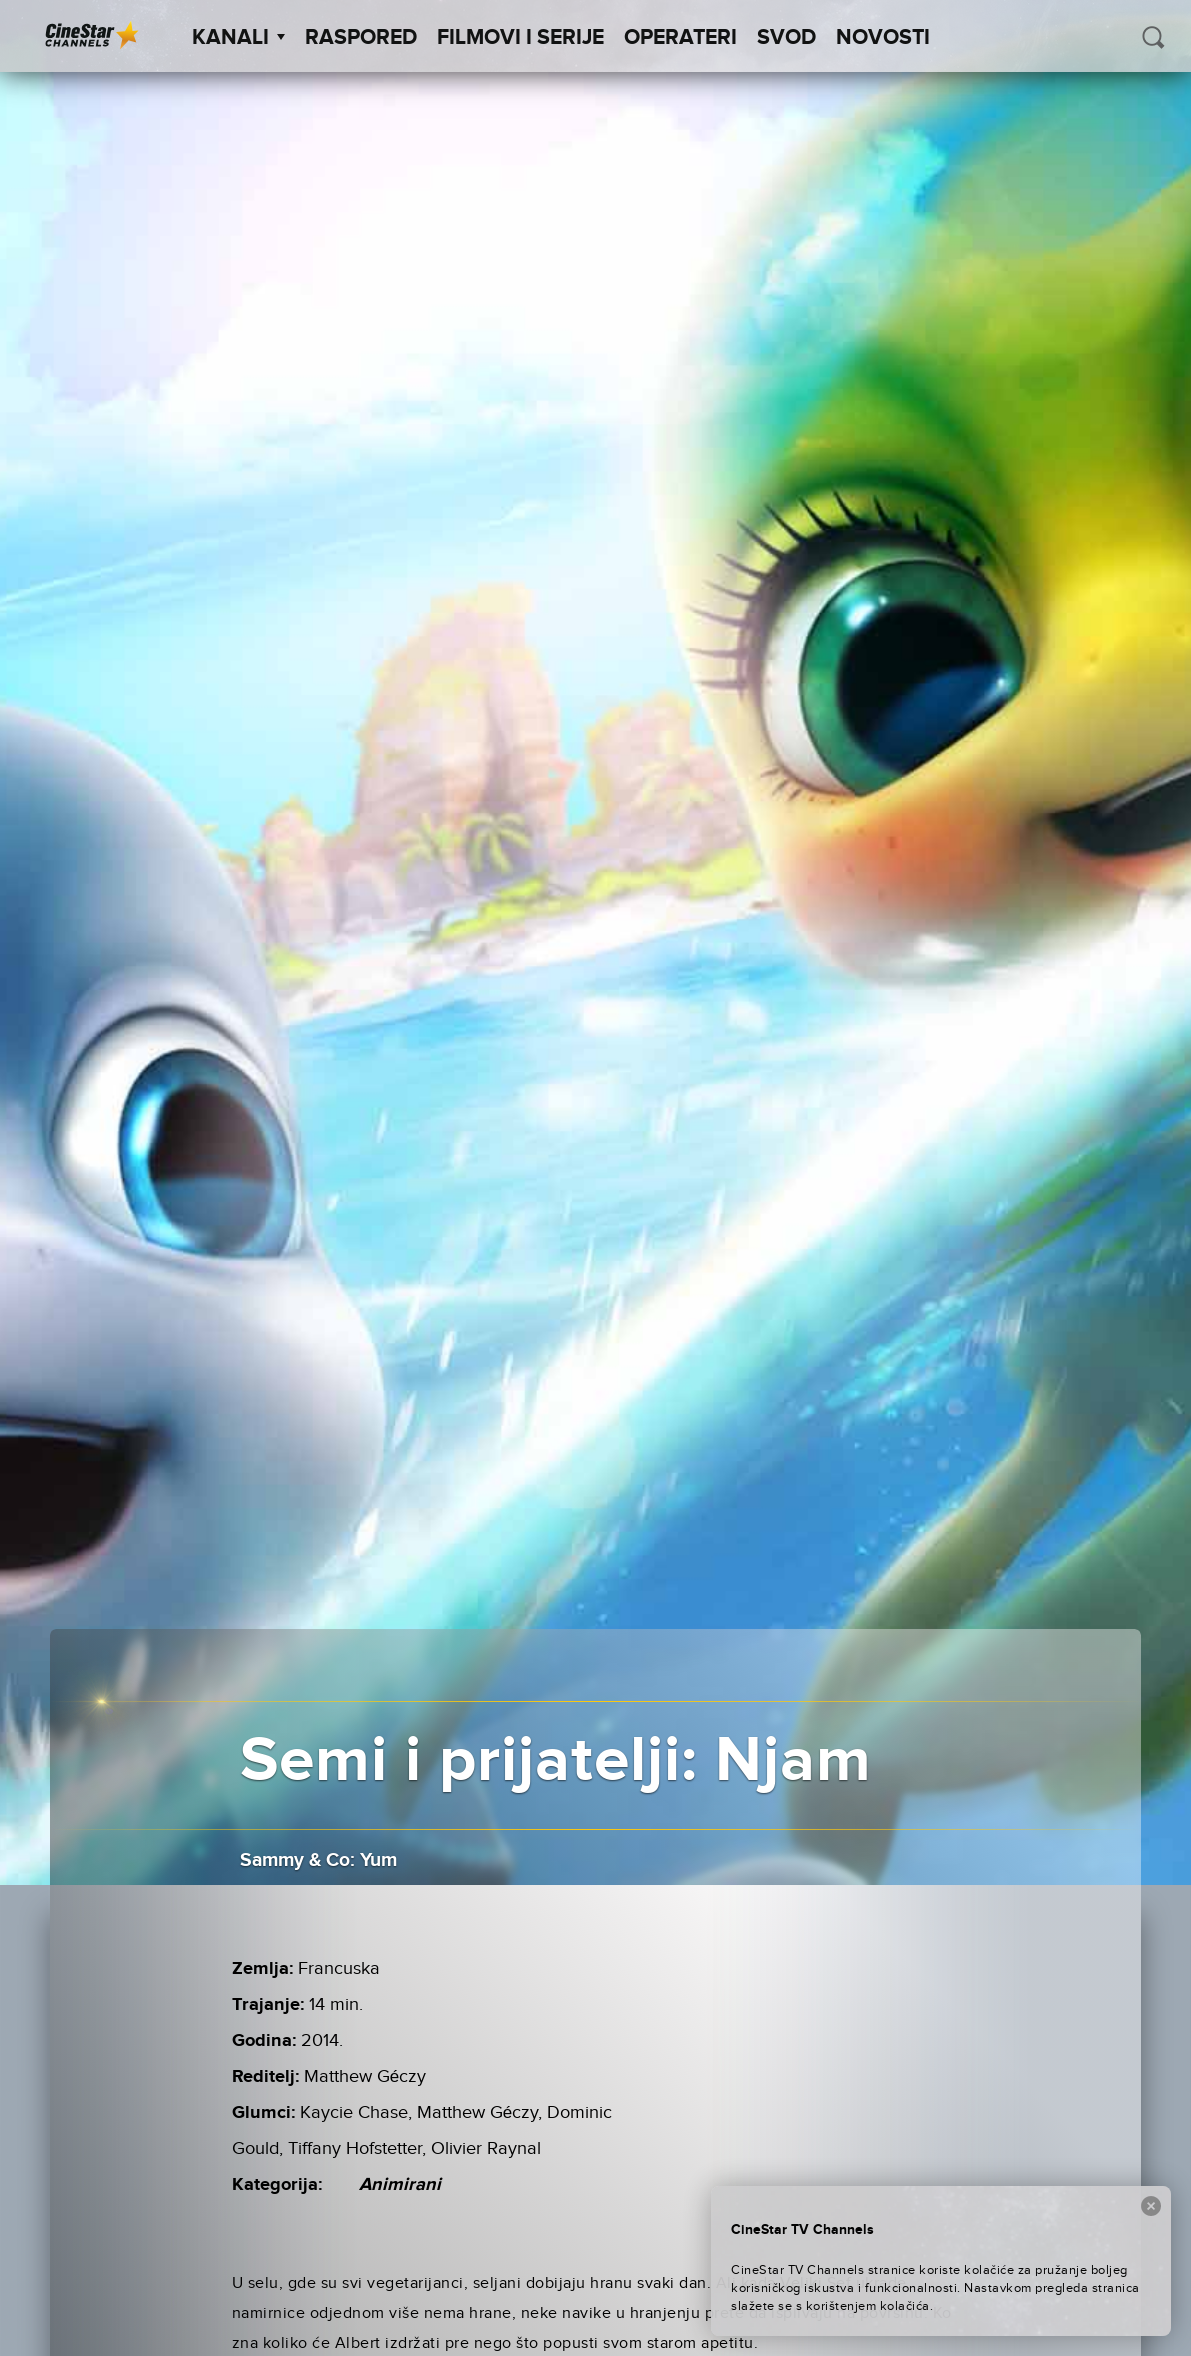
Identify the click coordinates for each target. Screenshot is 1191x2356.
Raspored (361, 38)
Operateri (680, 38)
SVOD (786, 38)
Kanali (238, 38)
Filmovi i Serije (520, 38)
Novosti (883, 38)
